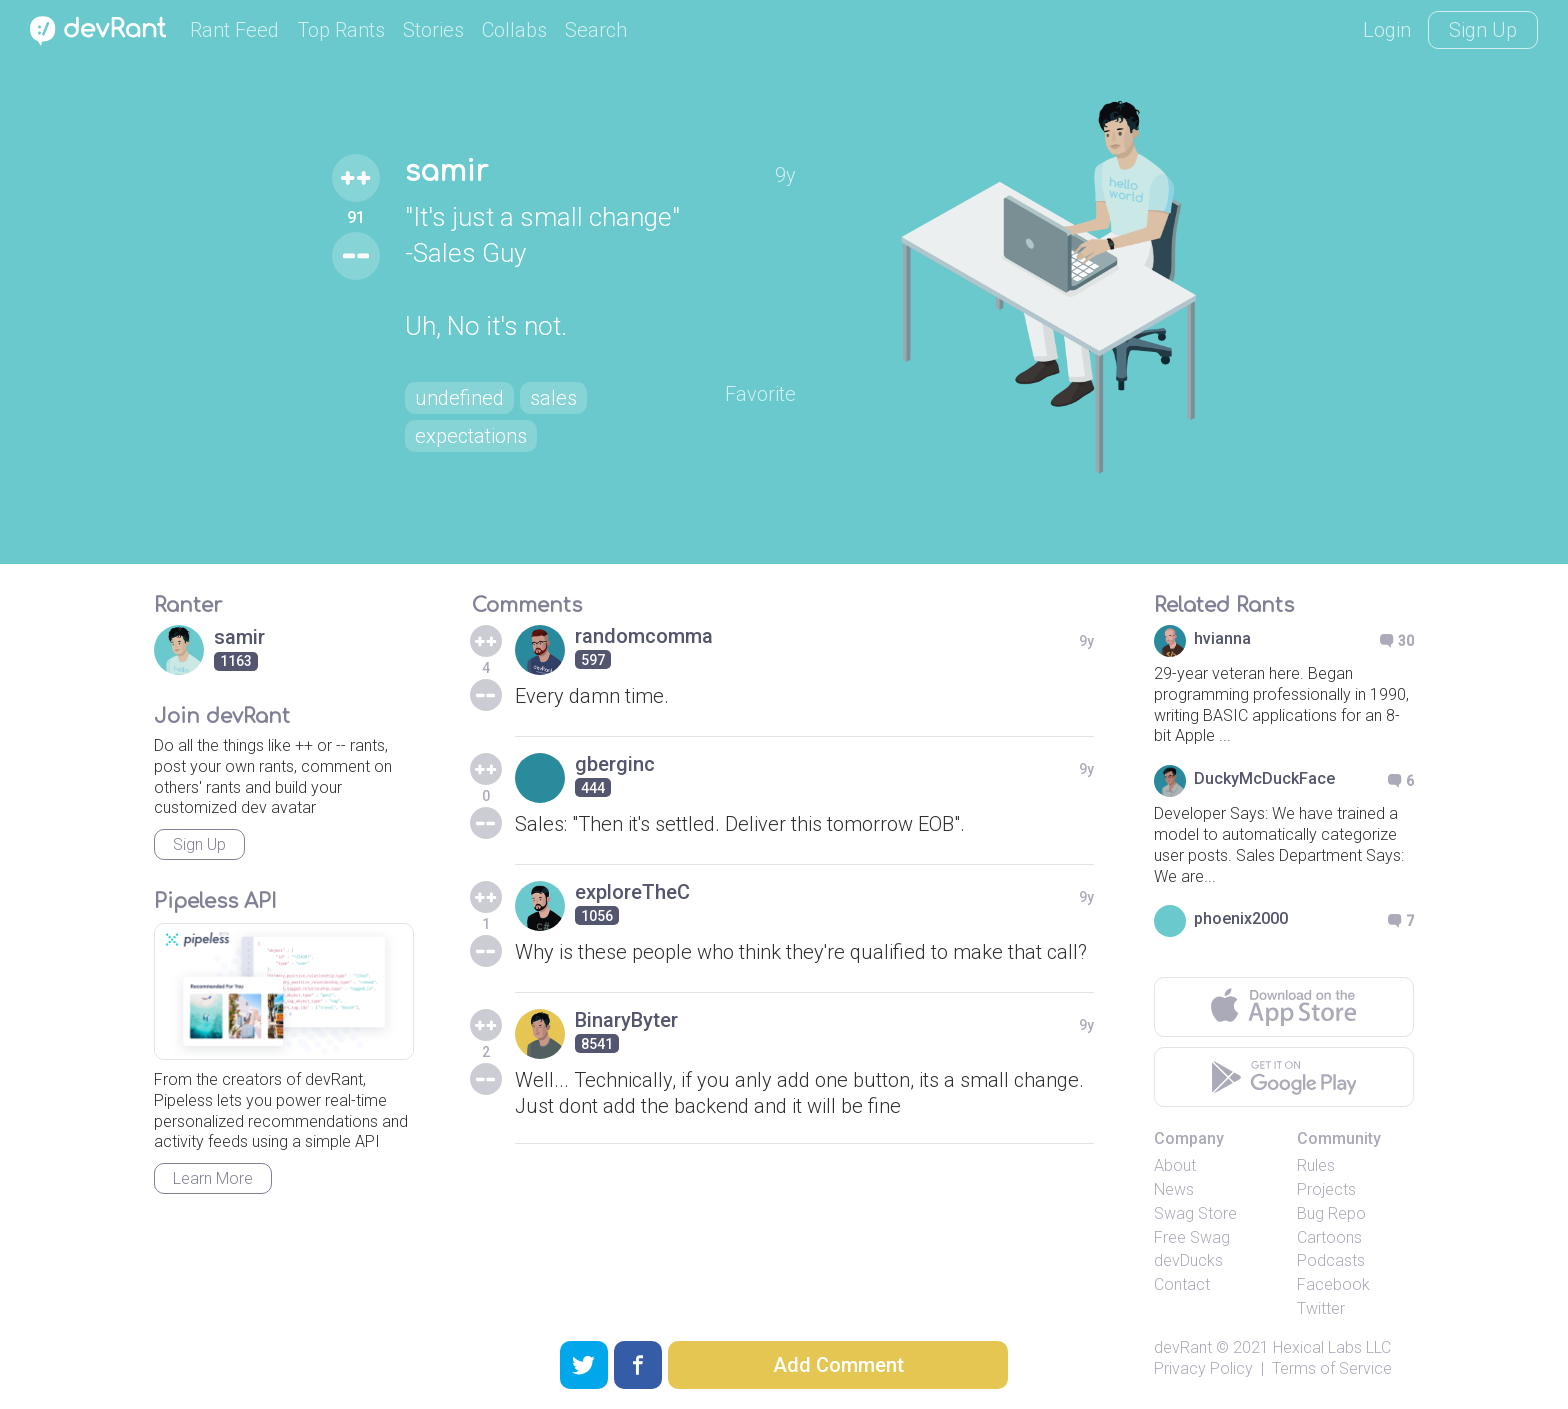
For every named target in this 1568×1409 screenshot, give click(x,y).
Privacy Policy (1203, 1368)
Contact (1182, 1284)
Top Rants (341, 30)
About (1175, 1165)
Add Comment (838, 1365)
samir (446, 172)
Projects (1326, 1189)
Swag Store (1195, 1213)
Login (1387, 30)
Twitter (1321, 1308)
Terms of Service (1332, 1368)
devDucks (1188, 1260)
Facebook (1333, 1284)
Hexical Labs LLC (1332, 1347)
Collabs (514, 30)
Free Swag (1192, 1237)
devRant (1183, 1347)
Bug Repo (1331, 1213)
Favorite (760, 394)
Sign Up (1483, 30)
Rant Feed (234, 30)
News (1174, 1189)
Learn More (213, 1178)
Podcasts (1331, 1260)
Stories (433, 30)
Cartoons (1329, 1237)
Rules (1316, 1165)
